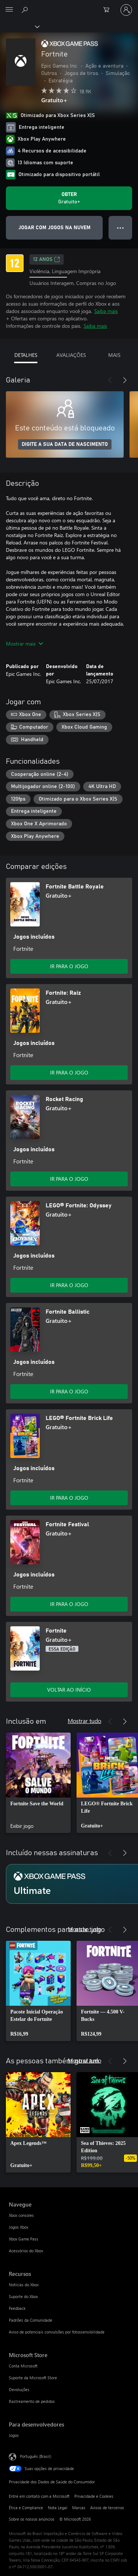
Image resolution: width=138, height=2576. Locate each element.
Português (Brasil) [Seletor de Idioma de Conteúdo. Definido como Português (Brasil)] (35, 2456)
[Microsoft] (68, 5)
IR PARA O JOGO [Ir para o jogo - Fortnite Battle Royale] (69, 966)
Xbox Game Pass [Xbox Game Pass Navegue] (23, 2238)
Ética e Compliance (26, 2507)
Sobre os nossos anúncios (31, 2519)
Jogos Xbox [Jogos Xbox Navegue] (18, 2227)
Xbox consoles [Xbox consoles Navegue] (21, 2215)
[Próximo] (124, 380)
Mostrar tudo (84, 1720)
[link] (38, 1783)
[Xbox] (19, 26)
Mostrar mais (24, 643)
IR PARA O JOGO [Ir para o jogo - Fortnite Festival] (69, 1603)
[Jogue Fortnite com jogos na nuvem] (54, 228)
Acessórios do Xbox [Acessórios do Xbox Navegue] (26, 2250)
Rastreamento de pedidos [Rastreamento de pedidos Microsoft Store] (32, 2401)
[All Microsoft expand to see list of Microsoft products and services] (9, 10)
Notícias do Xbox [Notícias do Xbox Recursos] (24, 2284)
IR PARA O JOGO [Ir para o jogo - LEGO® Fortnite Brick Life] (69, 1497)
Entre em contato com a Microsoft (39, 2496)
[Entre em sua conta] (126, 10)
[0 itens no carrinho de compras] (108, 10)
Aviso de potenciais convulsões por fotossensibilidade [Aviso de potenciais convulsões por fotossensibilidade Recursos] (57, 2331)
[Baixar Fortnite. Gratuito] (69, 198)
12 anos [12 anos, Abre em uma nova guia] (46, 259)
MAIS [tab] (114, 354)
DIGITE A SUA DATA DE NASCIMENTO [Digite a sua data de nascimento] (65, 444)
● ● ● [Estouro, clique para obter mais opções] (120, 228)
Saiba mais (106, 310)
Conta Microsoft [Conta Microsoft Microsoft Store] (23, 2365)
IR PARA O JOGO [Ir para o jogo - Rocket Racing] (69, 1178)
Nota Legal (57, 2507)
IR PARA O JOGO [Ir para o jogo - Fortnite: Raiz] (69, 1072)
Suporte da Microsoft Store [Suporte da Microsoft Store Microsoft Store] (33, 2377)
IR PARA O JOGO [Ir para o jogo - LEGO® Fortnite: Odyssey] (69, 1285)
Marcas (78, 2507)
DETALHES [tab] (25, 354)
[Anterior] (110, 380)
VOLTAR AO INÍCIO (69, 1689)
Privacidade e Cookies (93, 2496)
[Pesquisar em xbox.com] (26, 10)
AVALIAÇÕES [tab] (71, 354)
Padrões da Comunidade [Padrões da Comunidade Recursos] (30, 2320)
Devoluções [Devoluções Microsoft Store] (19, 2389)
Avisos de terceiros (107, 2507)
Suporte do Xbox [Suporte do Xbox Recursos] (23, 2296)
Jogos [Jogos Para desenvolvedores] (14, 2435)
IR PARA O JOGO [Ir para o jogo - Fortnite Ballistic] (69, 1391)
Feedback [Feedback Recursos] (17, 2308)
